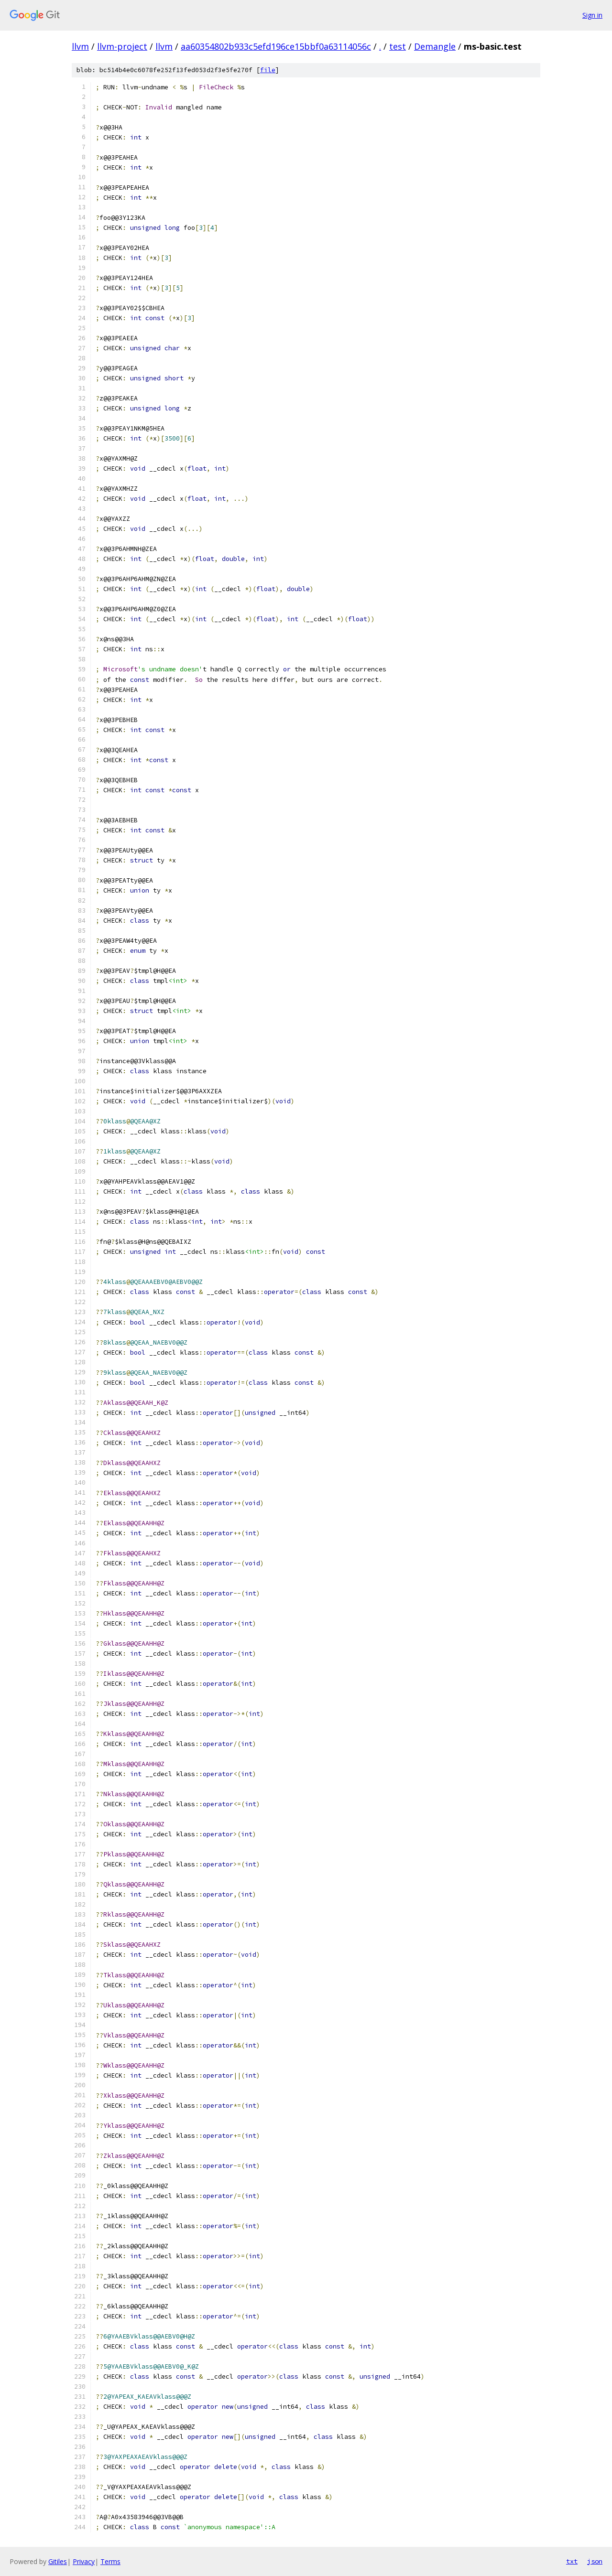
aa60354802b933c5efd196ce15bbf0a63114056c (276, 46)
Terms (110, 2561)
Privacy (84, 2561)
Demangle (435, 46)
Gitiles (57, 2561)
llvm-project (122, 46)
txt (572, 2561)
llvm (80, 46)
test (397, 46)
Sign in (592, 15)
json (594, 2561)
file (267, 70)
